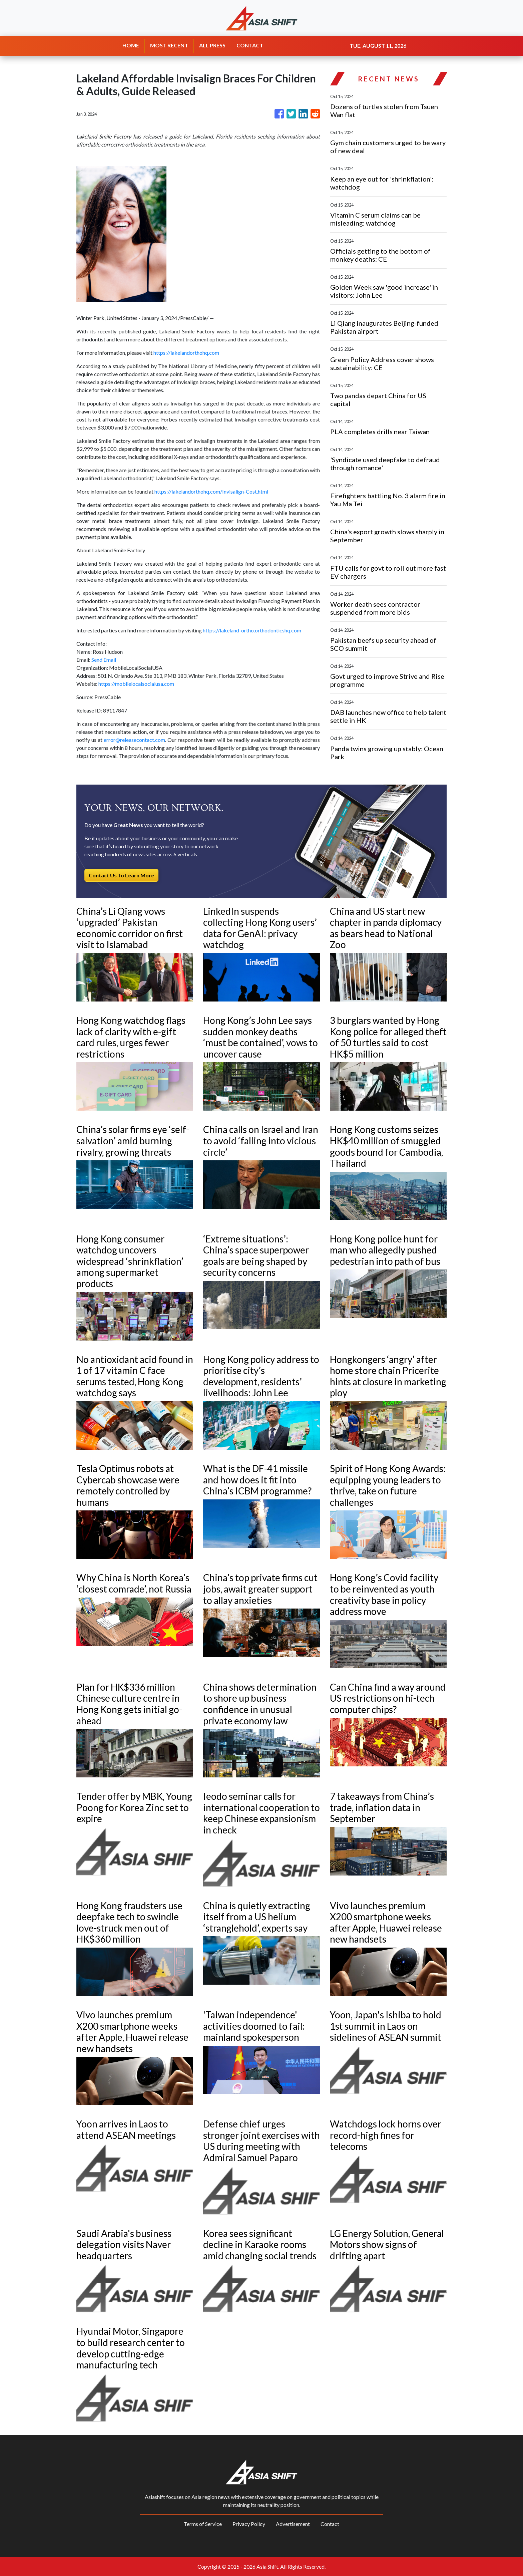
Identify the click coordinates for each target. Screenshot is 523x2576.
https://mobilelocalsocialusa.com (136, 683)
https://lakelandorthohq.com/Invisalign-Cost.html (211, 491)
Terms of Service (203, 2524)
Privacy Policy (248, 2524)
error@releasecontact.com (134, 740)
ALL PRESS (212, 45)
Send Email (103, 659)
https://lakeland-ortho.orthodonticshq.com (252, 630)
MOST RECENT (169, 45)
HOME (130, 45)
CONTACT (249, 45)
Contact (330, 2524)
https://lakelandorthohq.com (186, 352)
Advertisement (293, 2524)
